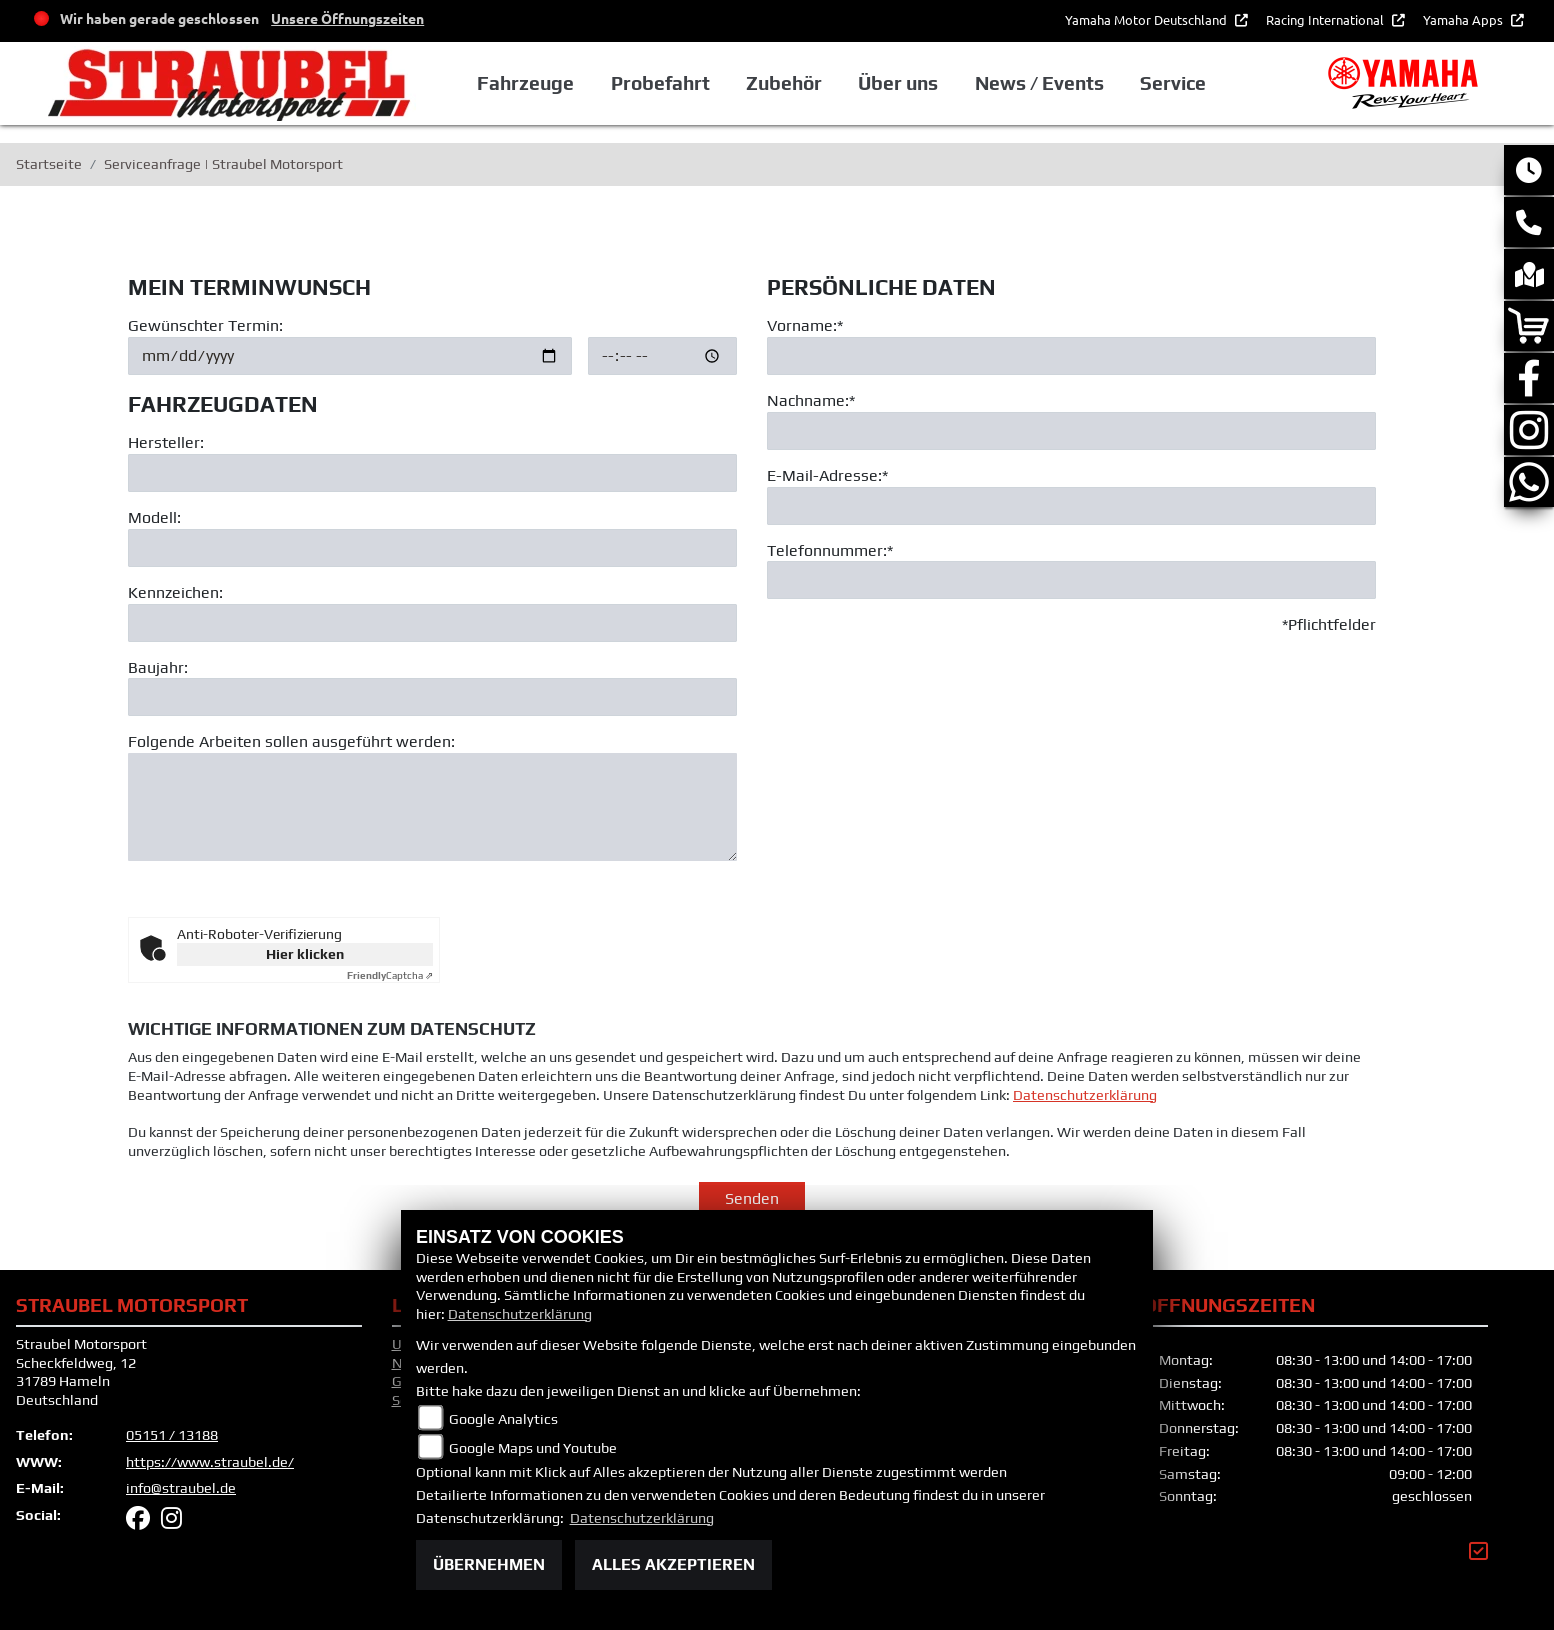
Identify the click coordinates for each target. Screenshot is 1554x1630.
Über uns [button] (898, 83)
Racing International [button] (1326, 19)
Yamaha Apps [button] (1464, 19)
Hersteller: (166, 443)
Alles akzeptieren (673, 1564)
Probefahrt (660, 83)
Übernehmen (489, 1564)
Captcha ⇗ (390, 975)
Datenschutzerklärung (1085, 1137)
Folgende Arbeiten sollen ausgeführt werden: (291, 742)
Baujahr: (158, 667)
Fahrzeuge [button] (525, 83)
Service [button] (1173, 83)
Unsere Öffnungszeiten (347, 18)
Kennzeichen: (175, 592)
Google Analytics (503, 1419)
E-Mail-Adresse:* (827, 475)
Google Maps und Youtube (533, 1448)
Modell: (154, 517)
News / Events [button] (1039, 83)
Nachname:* (811, 400)
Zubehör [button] (784, 83)
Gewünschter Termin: (205, 325)
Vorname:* (805, 325)
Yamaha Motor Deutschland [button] (1147, 19)
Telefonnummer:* (830, 550)
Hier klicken (305, 954)
